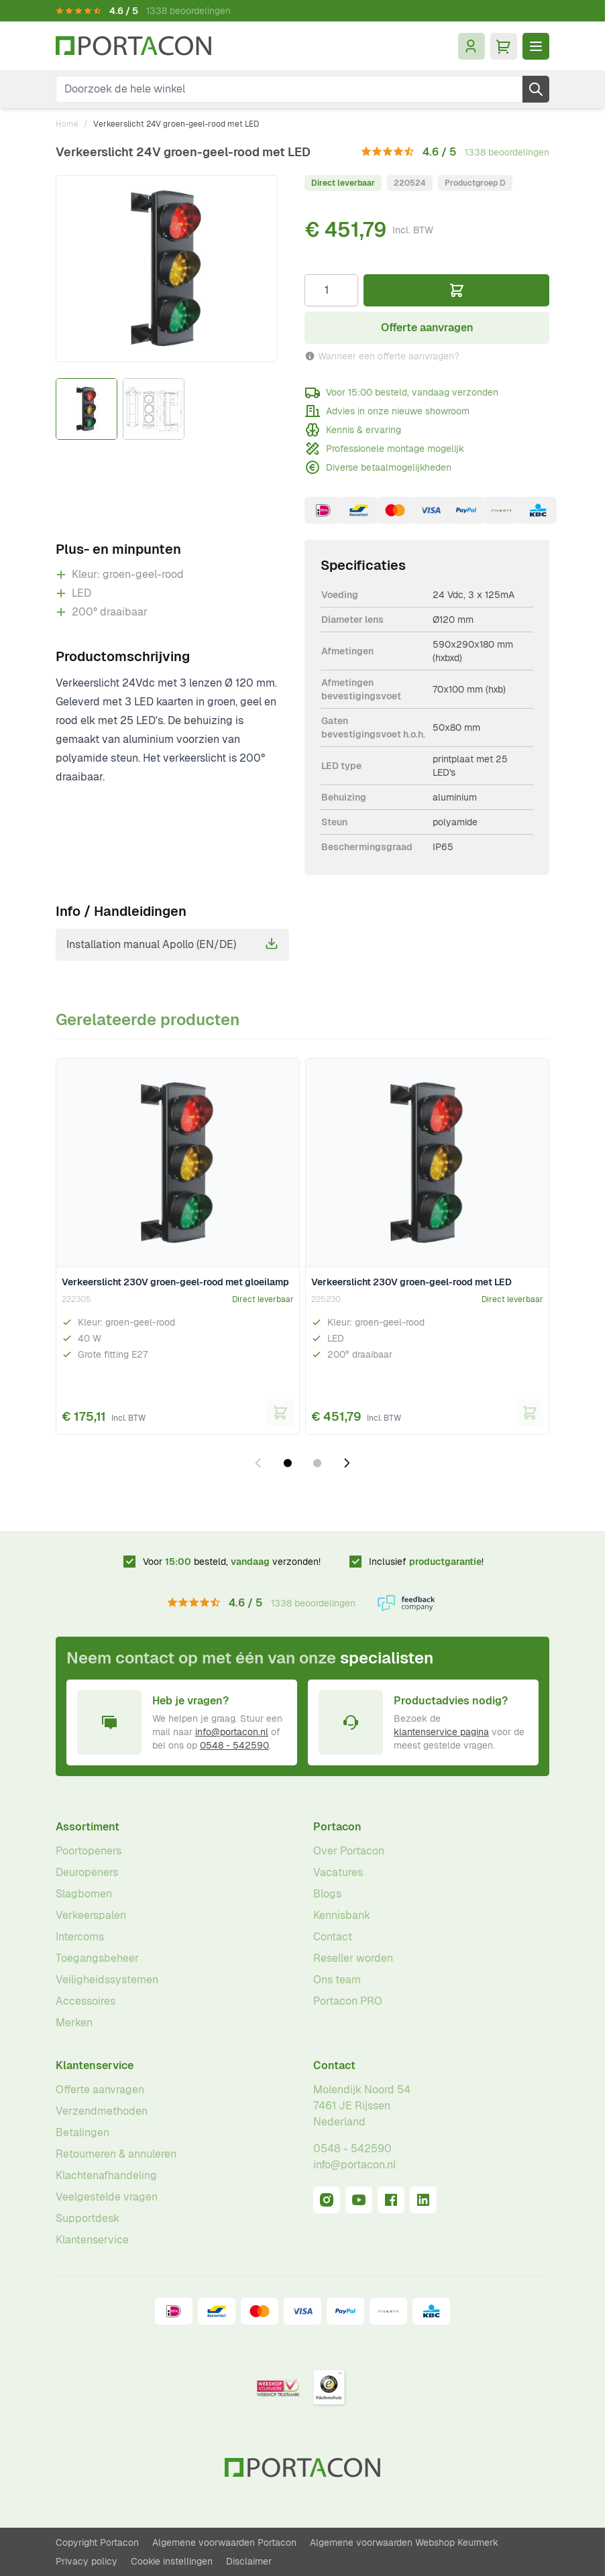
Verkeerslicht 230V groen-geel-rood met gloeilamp (175, 1282)
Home (67, 124)
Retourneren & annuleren (116, 2154)
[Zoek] (535, 89)
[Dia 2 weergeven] (317, 1463)
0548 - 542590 (234, 1745)
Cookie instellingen (172, 2561)
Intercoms (80, 1937)
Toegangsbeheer (97, 1958)
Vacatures (338, 1872)
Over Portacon (348, 1851)
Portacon (337, 1827)
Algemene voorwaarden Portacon (224, 2542)
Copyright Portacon (97, 2542)
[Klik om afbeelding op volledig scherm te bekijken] (167, 268)
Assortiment (87, 1827)
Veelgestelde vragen (107, 2197)
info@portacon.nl (231, 1732)
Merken (74, 2022)
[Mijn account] (471, 46)
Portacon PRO (347, 2001)
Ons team (337, 1980)
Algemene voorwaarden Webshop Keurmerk (404, 2542)
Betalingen (82, 2132)
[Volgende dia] (346, 1463)
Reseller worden (353, 1958)
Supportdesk (87, 2218)
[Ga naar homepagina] (133, 46)
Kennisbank (341, 1915)
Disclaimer (249, 2561)
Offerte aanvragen (100, 2090)
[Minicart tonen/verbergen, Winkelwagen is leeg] (503, 46)
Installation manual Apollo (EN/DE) (172, 944)
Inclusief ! (426, 1562)
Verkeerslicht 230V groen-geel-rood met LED (411, 1282)
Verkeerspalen (91, 1915)
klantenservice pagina (441, 1732)
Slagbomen (84, 1894)
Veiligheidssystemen (107, 1980)
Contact (332, 1937)
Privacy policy (86, 2561)
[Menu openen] (535, 46)
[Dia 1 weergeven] (287, 1463)
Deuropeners (87, 1872)
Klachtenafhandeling (106, 2175)
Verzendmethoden (102, 2111)
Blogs (327, 1894)
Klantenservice (94, 2065)
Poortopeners (88, 1851)
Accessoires (85, 2001)
